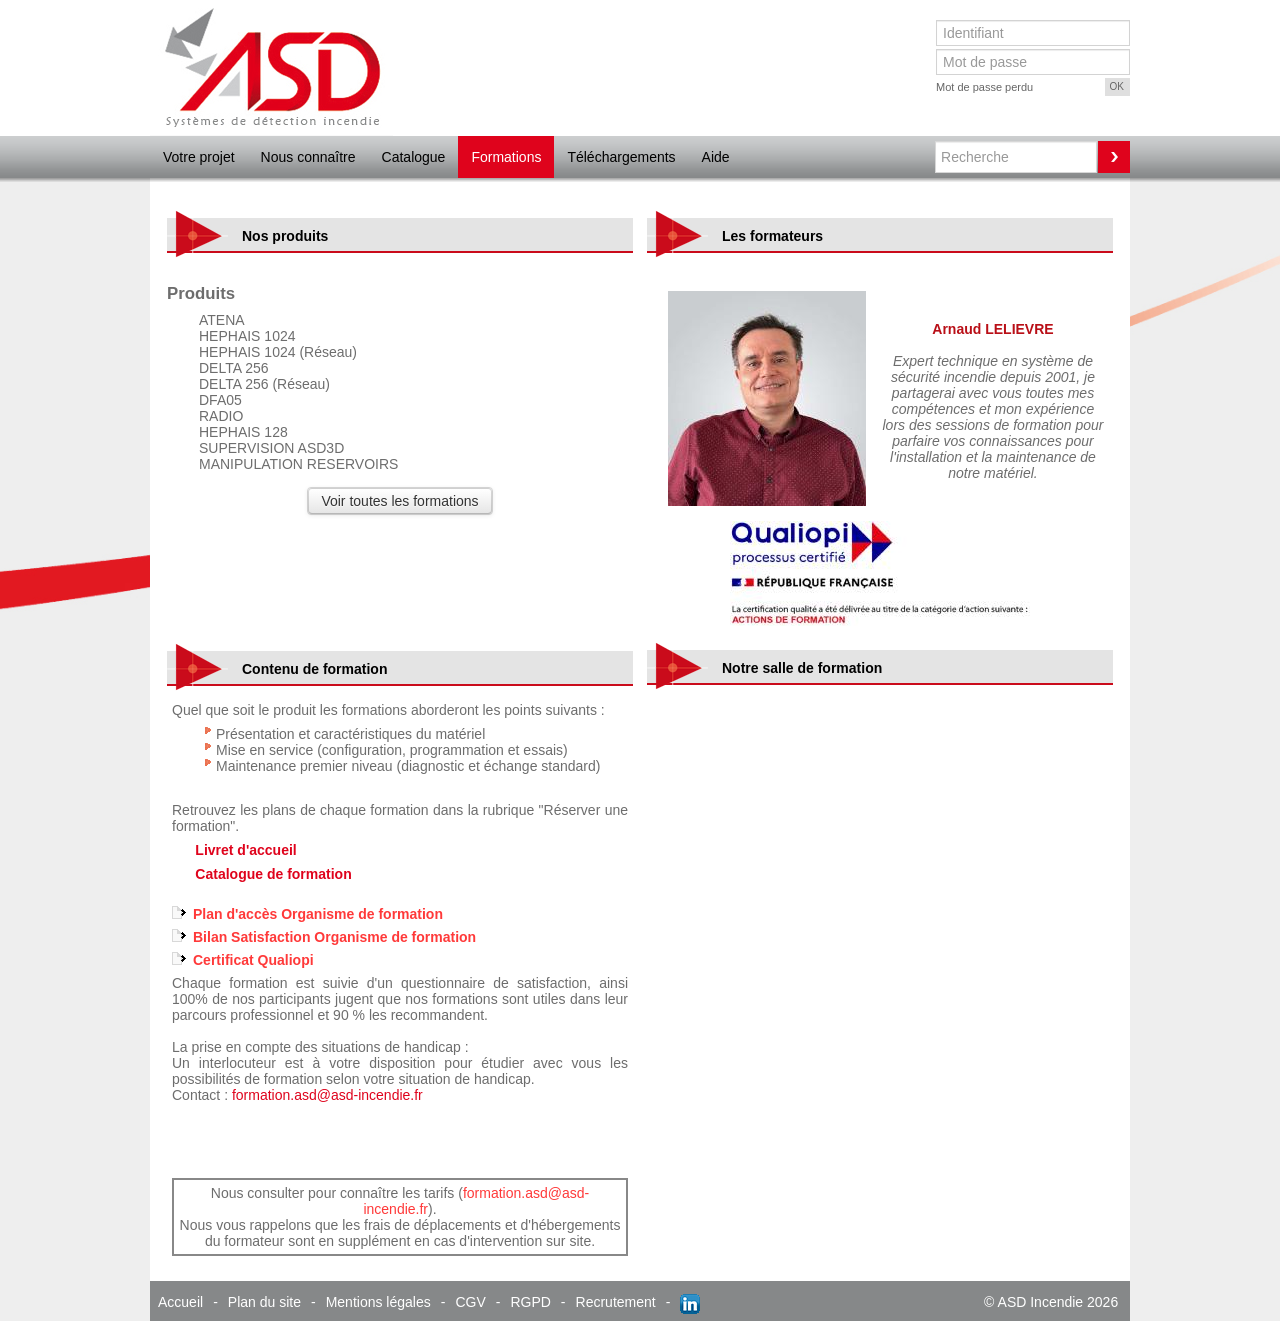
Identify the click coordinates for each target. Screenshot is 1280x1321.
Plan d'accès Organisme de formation (318, 914)
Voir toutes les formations (399, 501)
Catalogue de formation (273, 874)
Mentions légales (378, 1302)
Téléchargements (621, 157)
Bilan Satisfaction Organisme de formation (334, 937)
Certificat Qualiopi (253, 960)
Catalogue (414, 157)
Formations (506, 157)
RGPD (530, 1302)
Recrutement (616, 1302)
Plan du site (264, 1302)
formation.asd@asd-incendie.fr (327, 1095)
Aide (716, 157)
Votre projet (199, 157)
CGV (470, 1302)
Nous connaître (308, 157)
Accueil (180, 1302)
